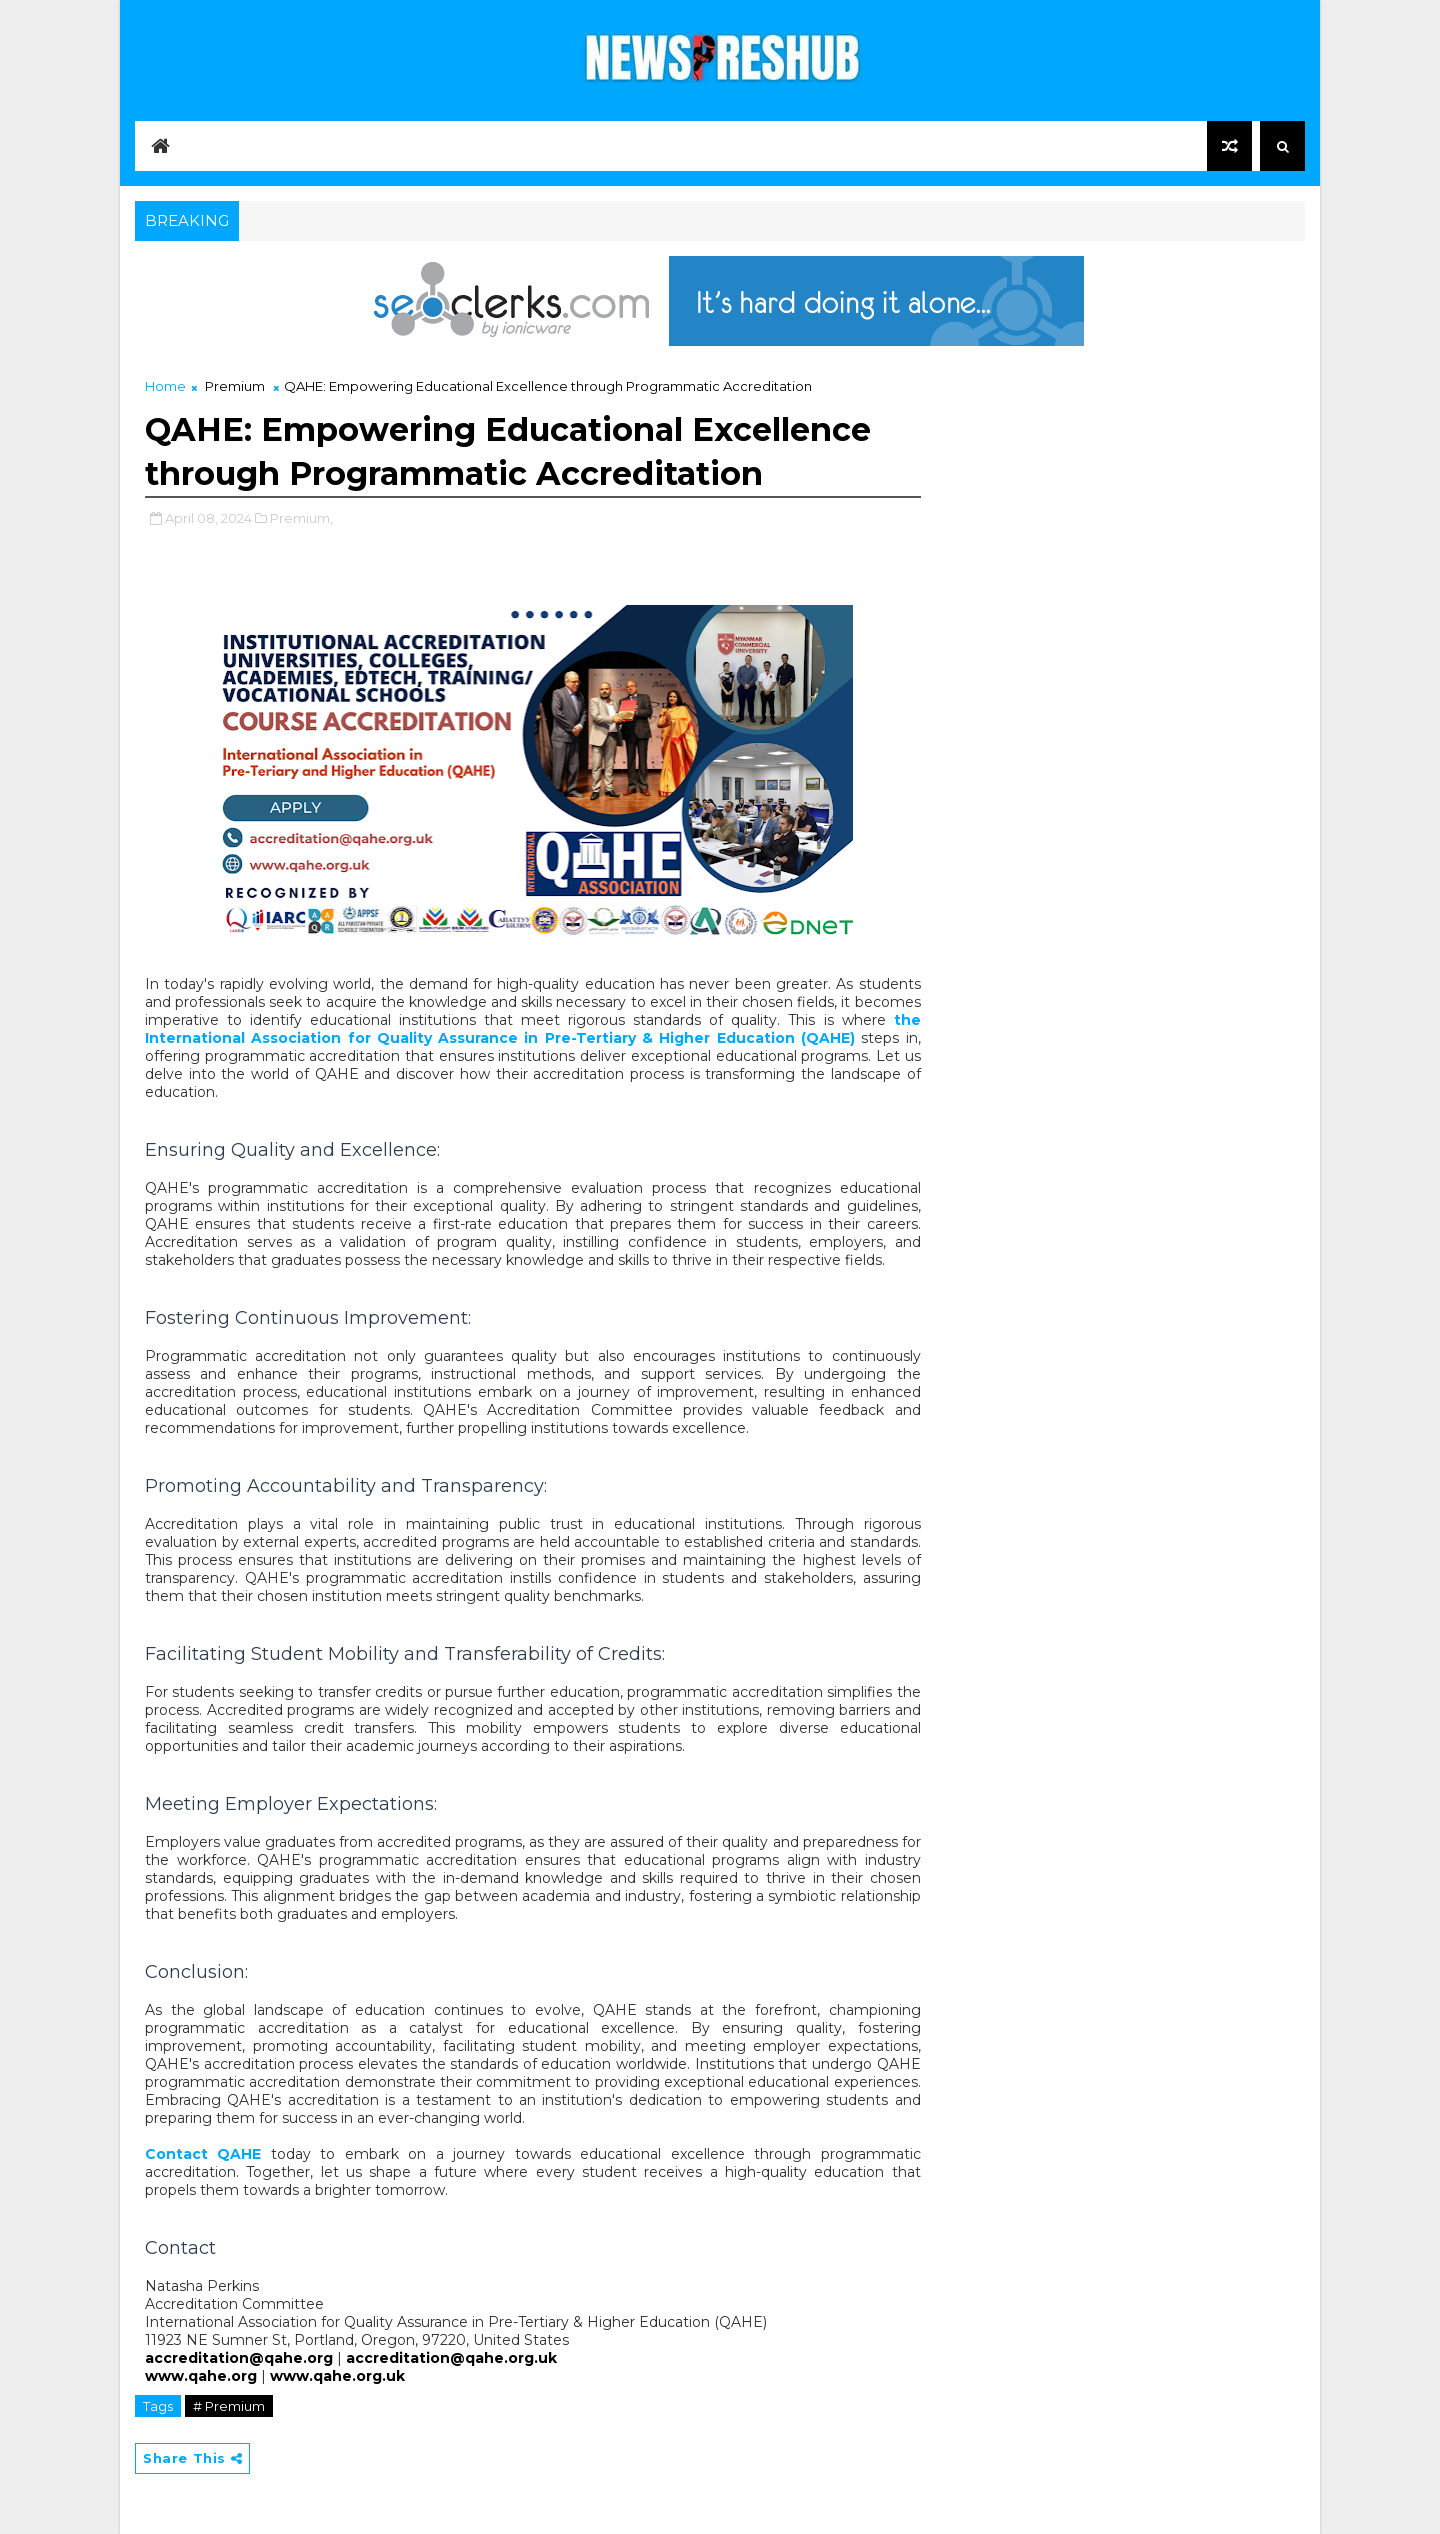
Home (165, 386)
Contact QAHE (203, 2154)
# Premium (229, 2406)
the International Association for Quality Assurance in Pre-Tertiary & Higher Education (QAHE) (533, 1029)
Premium (235, 386)
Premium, (301, 518)
